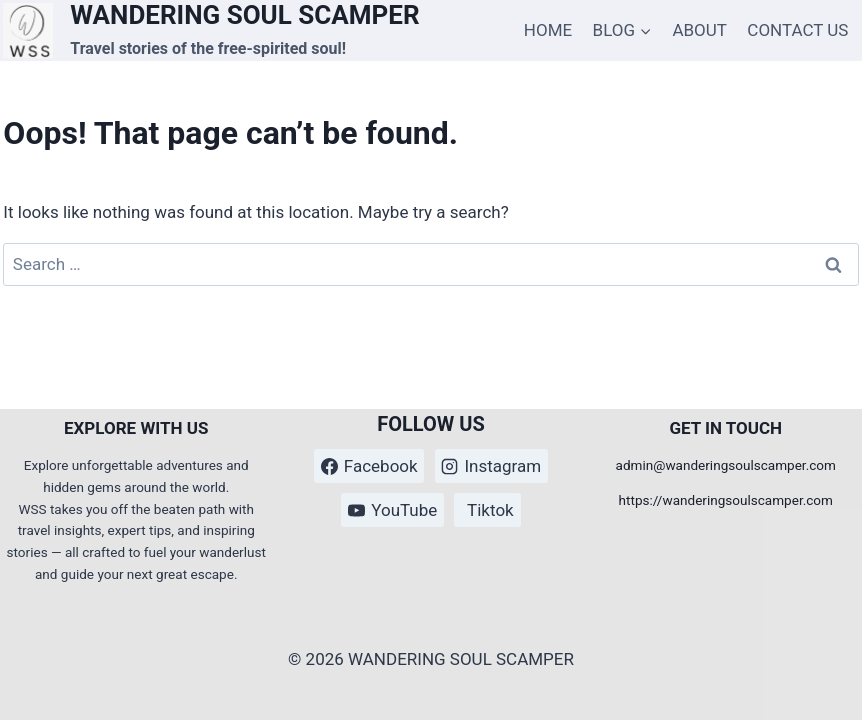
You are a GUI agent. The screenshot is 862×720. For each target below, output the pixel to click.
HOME (548, 30)
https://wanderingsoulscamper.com (726, 500)
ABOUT (699, 30)
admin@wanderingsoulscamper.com (726, 465)
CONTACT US (797, 30)
